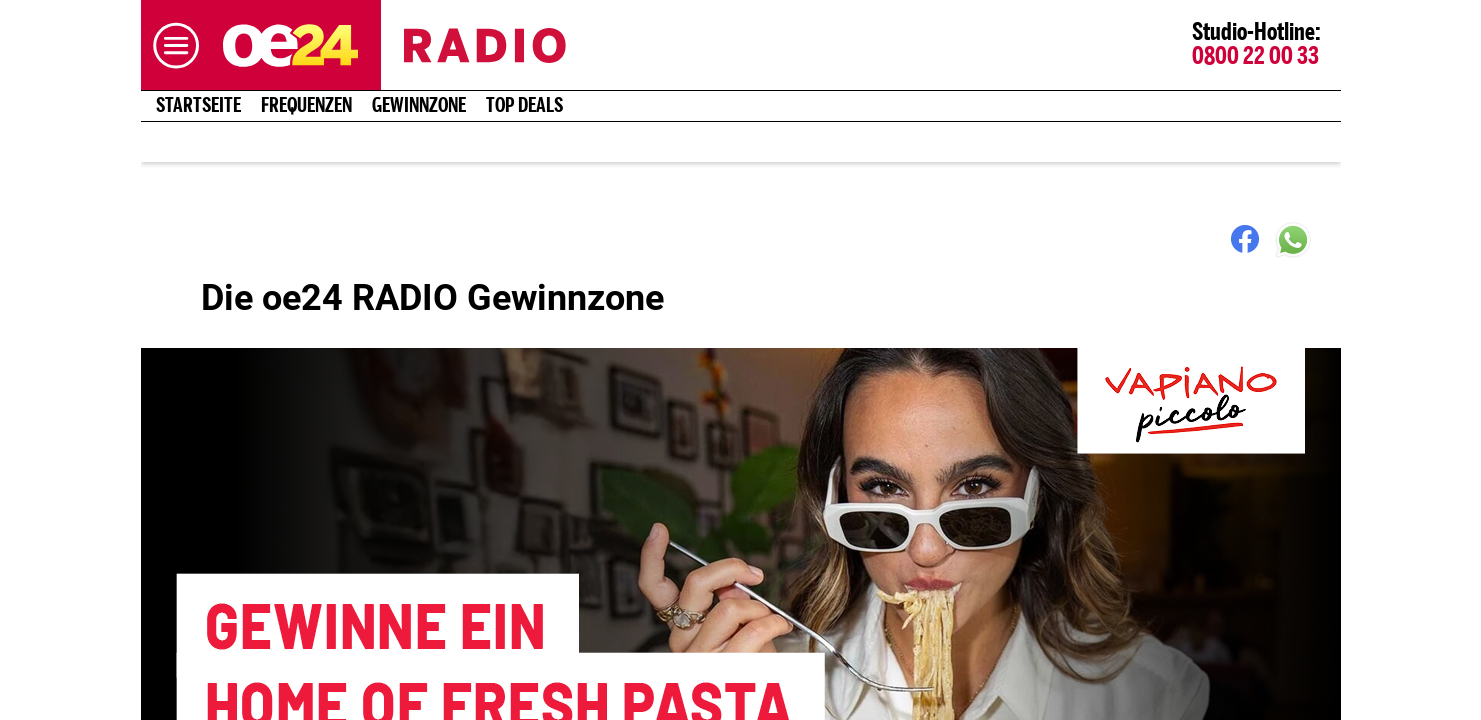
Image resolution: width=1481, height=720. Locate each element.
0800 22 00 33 (1255, 57)
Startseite (198, 106)
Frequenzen (306, 106)
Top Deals (524, 106)
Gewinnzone (419, 106)
